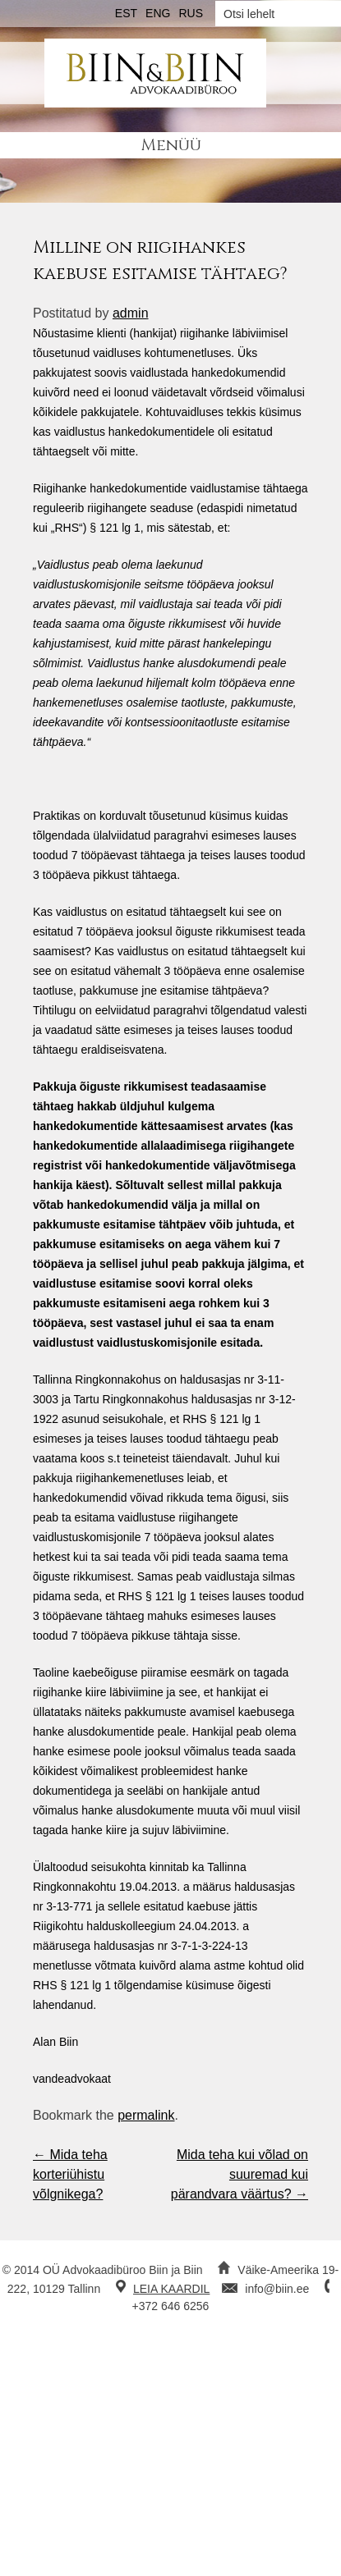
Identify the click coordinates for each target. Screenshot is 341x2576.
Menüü (171, 145)
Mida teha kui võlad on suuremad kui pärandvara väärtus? (239, 2174)
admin (131, 313)
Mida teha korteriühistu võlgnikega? (70, 2174)
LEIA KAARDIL (171, 2288)
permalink (146, 2115)
